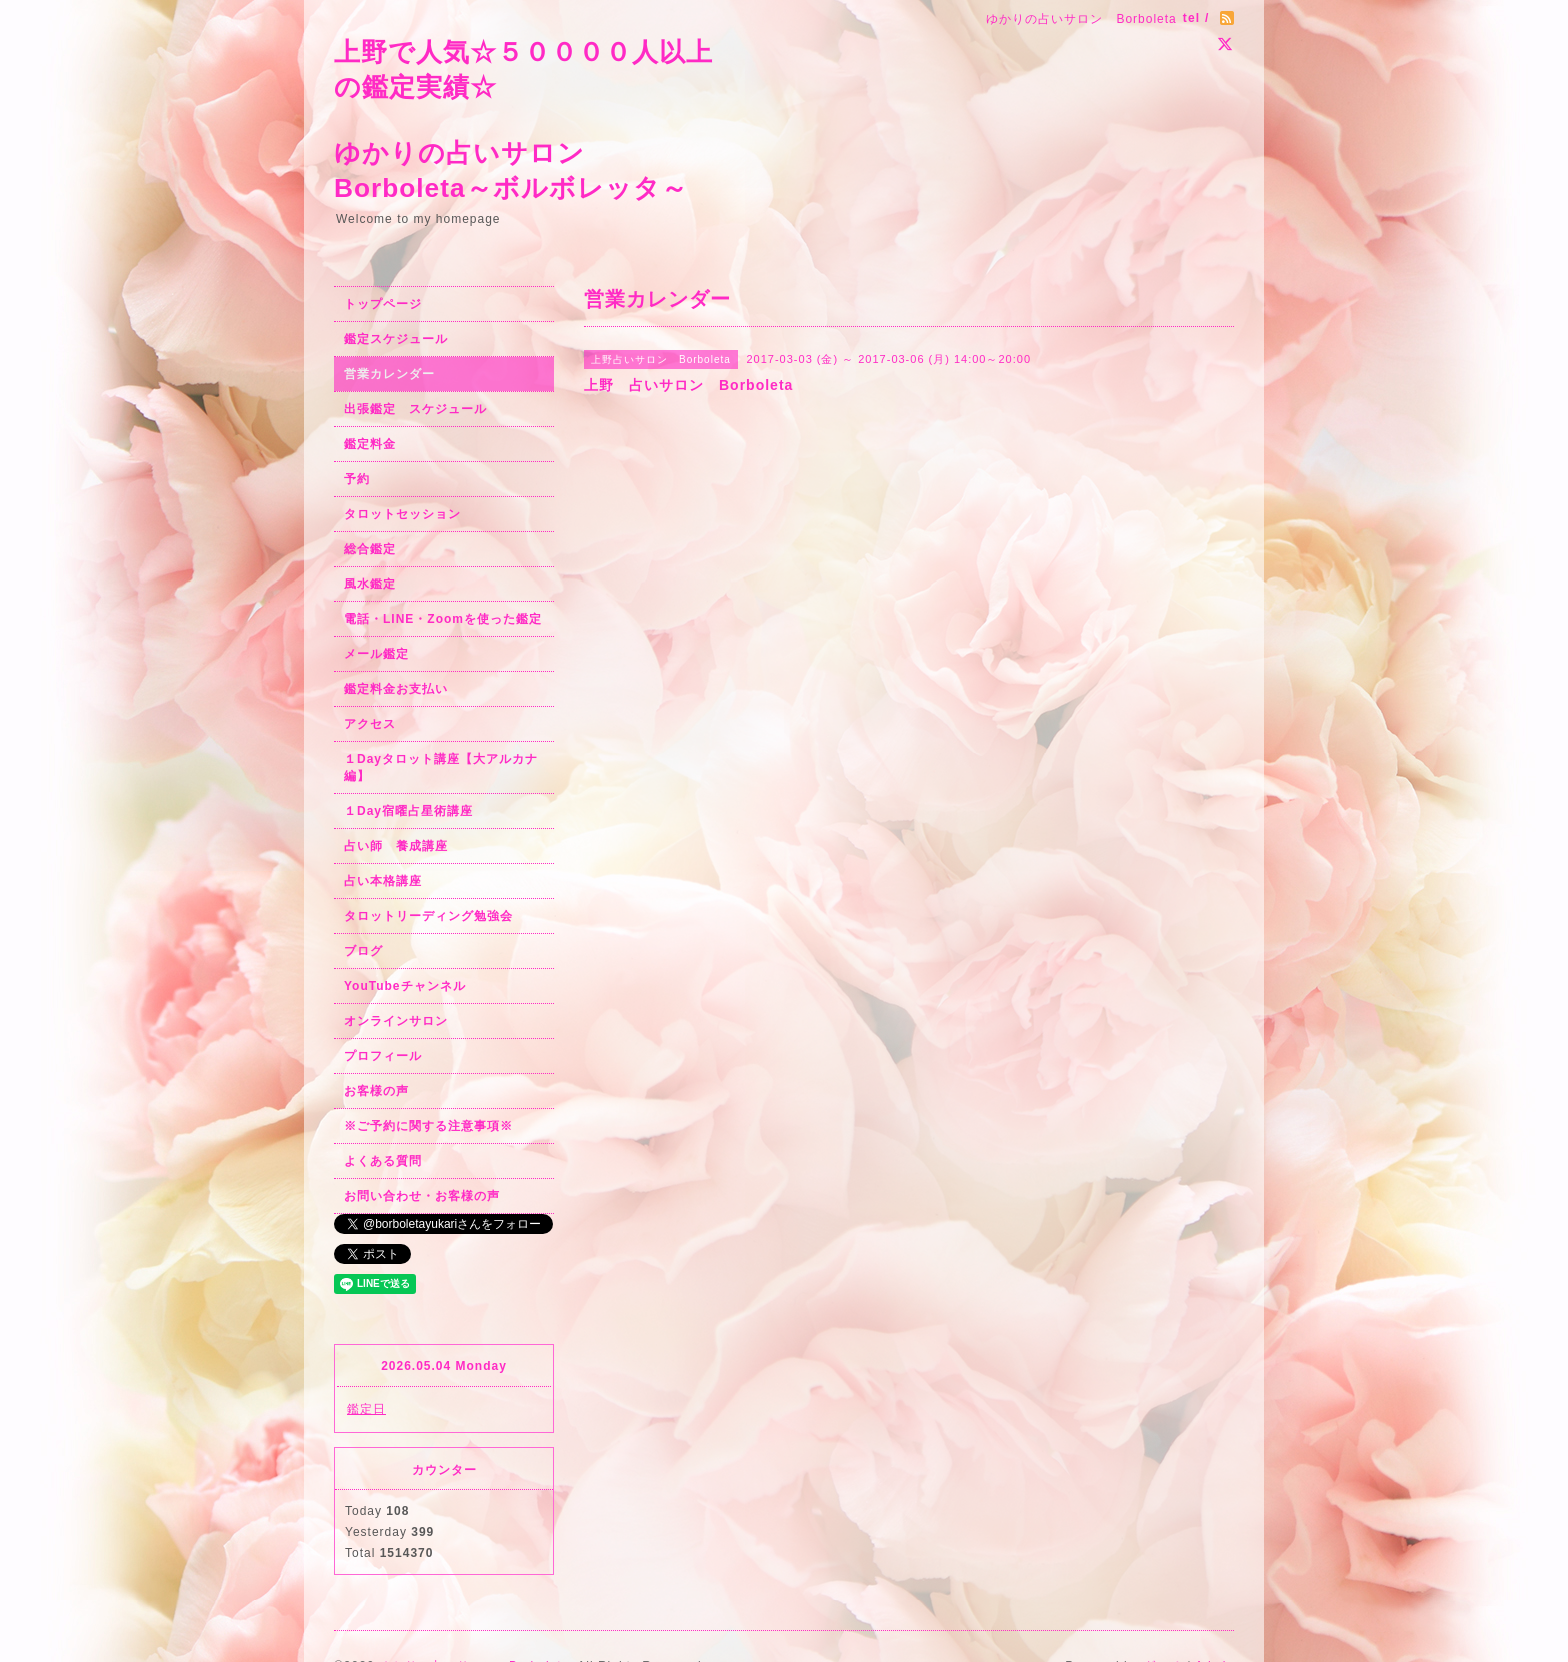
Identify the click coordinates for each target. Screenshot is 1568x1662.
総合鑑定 (370, 549)
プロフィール (383, 1056)
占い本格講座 (383, 881)
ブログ (363, 951)
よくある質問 (383, 1161)
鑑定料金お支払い (396, 689)
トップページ (383, 304)
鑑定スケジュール (396, 339)
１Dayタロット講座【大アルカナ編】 (441, 767)
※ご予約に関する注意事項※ (428, 1126)
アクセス (370, 724)
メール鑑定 (376, 654)
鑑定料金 (370, 444)
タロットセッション (402, 514)
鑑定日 (366, 1409)
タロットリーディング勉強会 (428, 916)
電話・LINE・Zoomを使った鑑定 (443, 619)
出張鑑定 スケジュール (415, 409)
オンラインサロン (396, 1021)
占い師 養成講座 (396, 846)
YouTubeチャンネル (405, 986)
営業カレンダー (389, 374)
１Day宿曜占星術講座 (408, 811)
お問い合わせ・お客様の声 (422, 1196)
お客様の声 (376, 1091)
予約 (357, 479)
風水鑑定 (370, 584)
